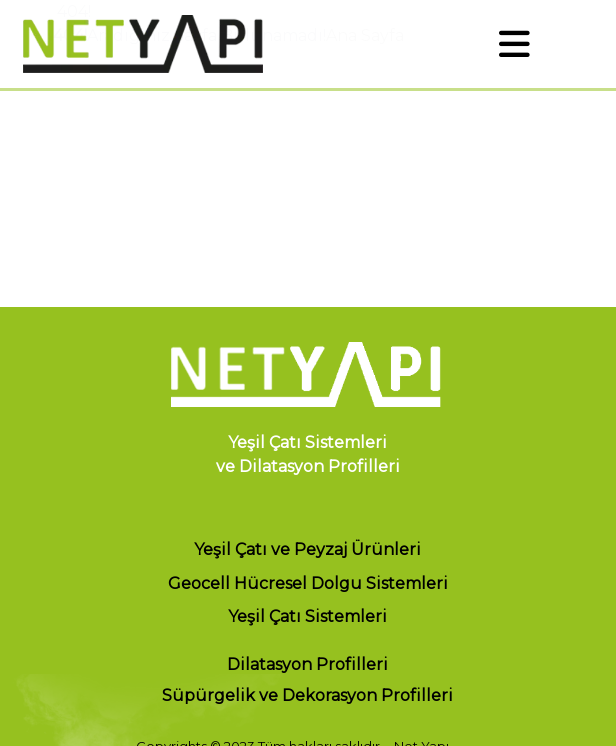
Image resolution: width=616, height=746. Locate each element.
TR (552, 43)
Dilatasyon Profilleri (307, 664)
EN (589, 43)
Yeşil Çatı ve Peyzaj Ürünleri (307, 549)
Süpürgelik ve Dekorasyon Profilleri (307, 696)
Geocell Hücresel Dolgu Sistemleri (308, 583)
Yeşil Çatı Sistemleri (307, 617)
